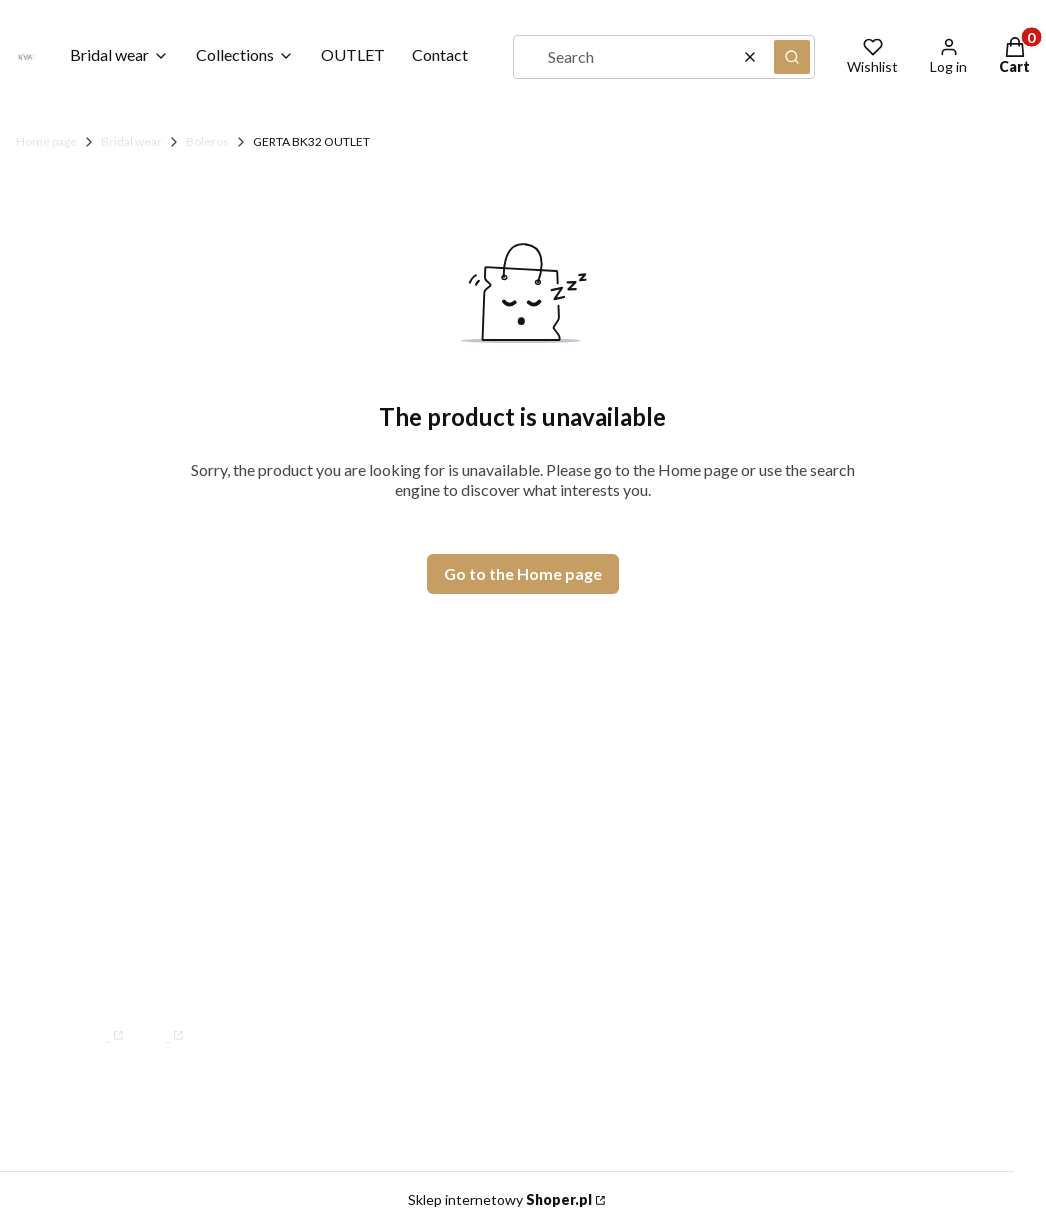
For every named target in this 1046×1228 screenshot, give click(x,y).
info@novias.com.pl (152, 977)
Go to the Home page (523, 573)
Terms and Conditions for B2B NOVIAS (850, 868)
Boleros (207, 141)
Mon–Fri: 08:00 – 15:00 (194, 847)
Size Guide (792, 825)
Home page (46, 141)
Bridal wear (131, 141)
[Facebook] (100, 1025)
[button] (792, 57)
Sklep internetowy (500, 1199)
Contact (530, 825)
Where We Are (557, 883)
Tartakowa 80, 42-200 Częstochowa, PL (175, 796)
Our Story (536, 854)
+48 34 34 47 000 (170, 888)
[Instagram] (160, 1025)
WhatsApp (142, 928)
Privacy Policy (806, 911)
